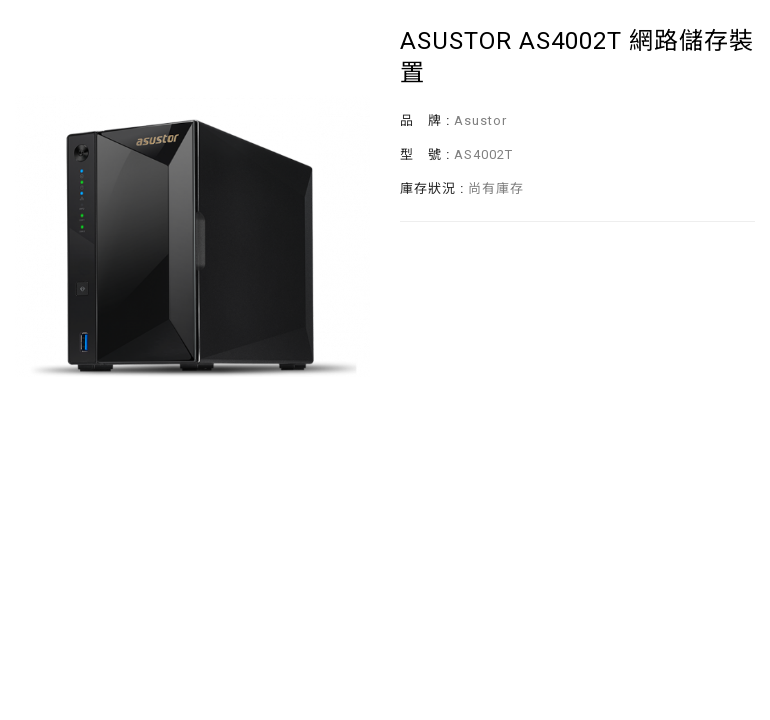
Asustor (480, 120)
